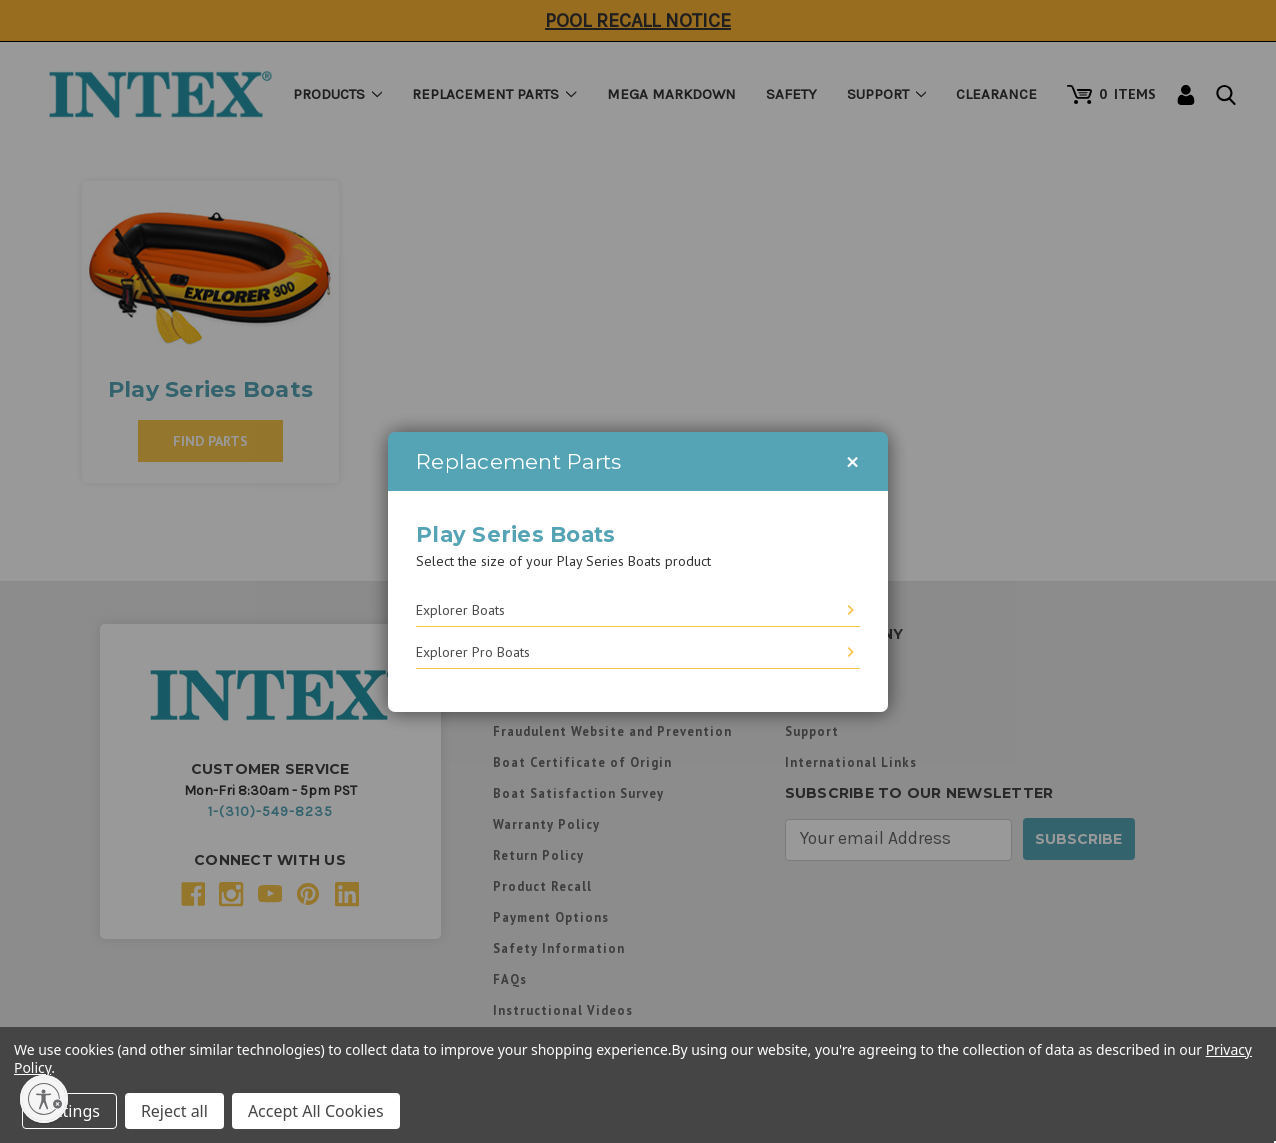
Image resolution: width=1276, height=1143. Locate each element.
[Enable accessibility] (44, 1099)
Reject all (174, 1111)
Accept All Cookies (316, 1111)
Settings (69, 1111)
